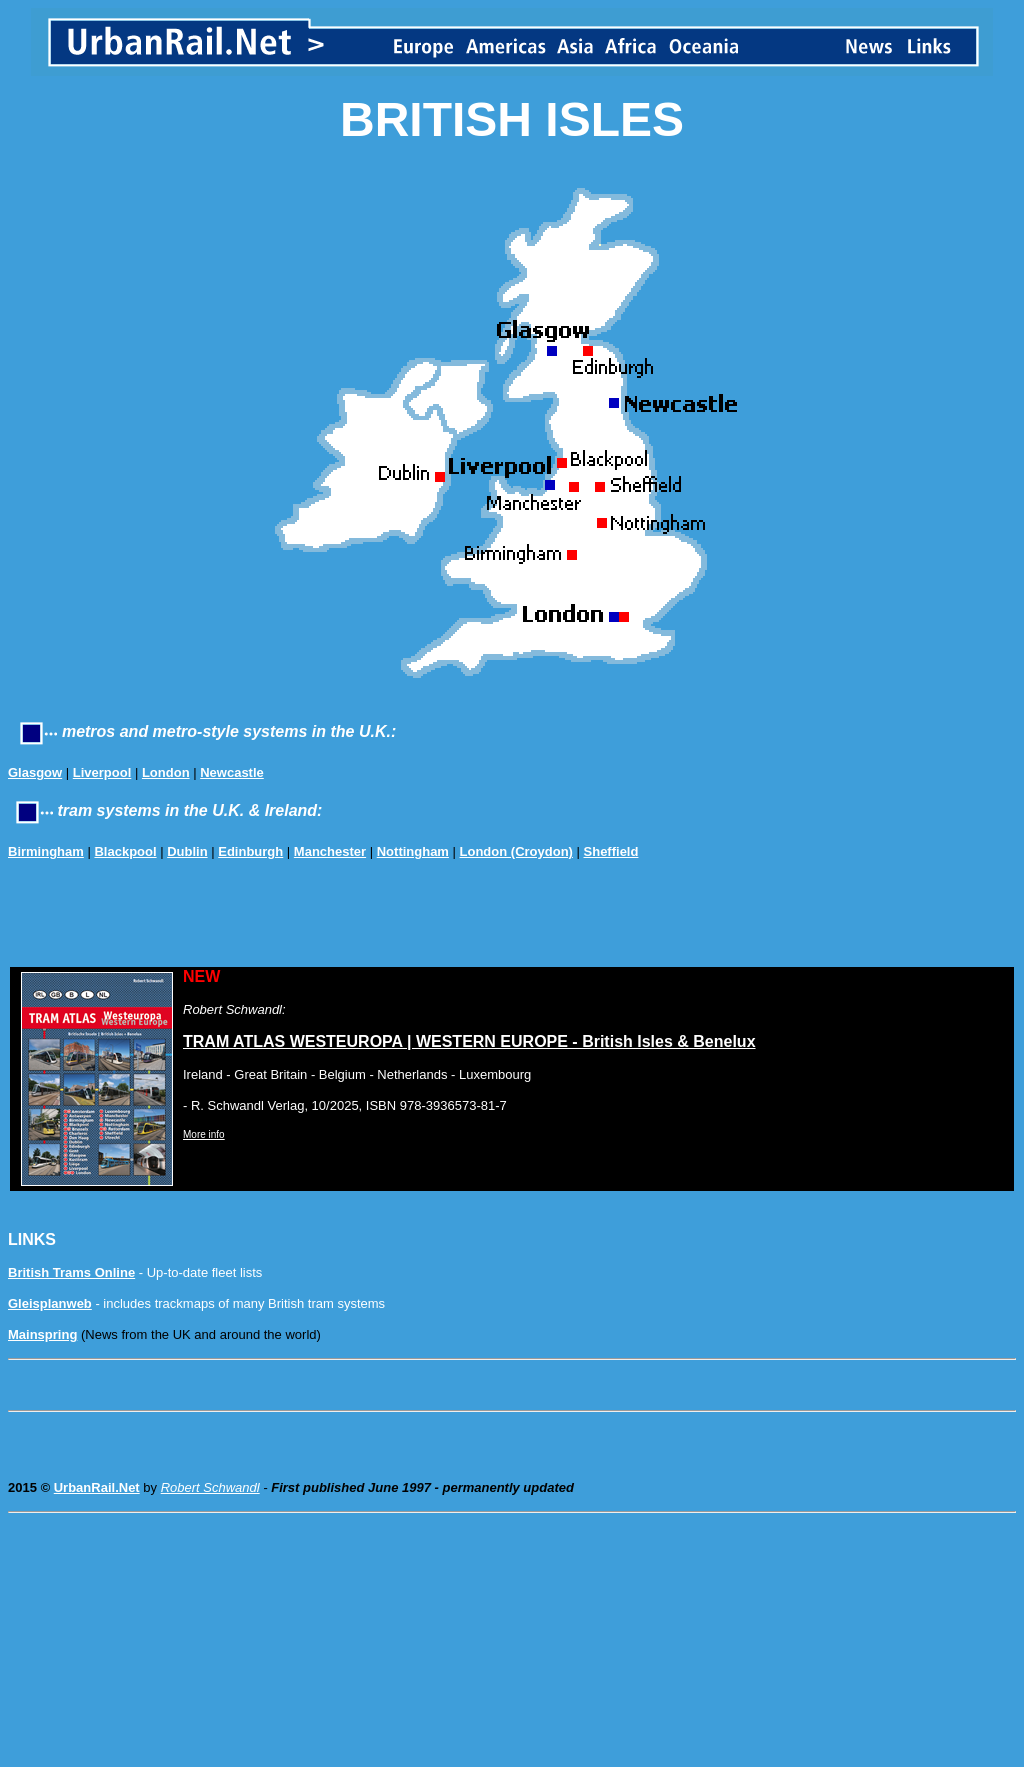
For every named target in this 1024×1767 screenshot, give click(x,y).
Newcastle (232, 772)
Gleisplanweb (50, 1303)
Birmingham (46, 851)
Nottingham (413, 851)
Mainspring (42, 1334)
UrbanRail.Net (97, 1487)
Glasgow (35, 772)
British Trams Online (71, 1272)
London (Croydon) (516, 851)
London (166, 772)
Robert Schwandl (210, 1487)
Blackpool (125, 851)
